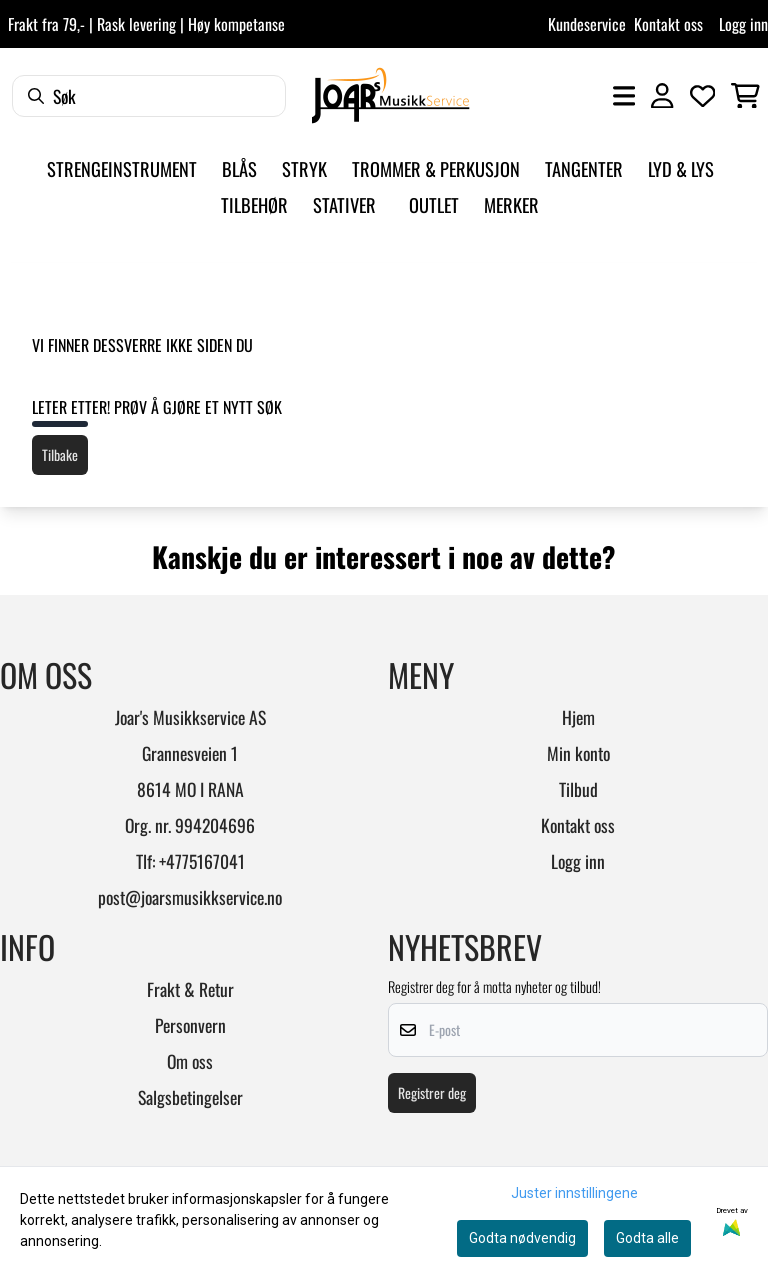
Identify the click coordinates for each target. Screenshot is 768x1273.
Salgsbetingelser (190, 1097)
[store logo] (390, 95)
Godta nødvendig (522, 1238)
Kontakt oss (668, 24)
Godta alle (647, 1238)
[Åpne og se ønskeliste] (703, 96)
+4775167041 (202, 861)
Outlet (434, 204)
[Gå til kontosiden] (662, 96)
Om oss (190, 1061)
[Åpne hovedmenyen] (624, 96)
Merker (511, 204)
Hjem (578, 717)
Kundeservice (587, 24)
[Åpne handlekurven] (745, 96)
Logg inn (743, 24)
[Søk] (149, 96)
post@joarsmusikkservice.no (190, 897)
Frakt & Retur (190, 989)
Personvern (190, 1025)
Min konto (578, 753)
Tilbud (578, 789)
